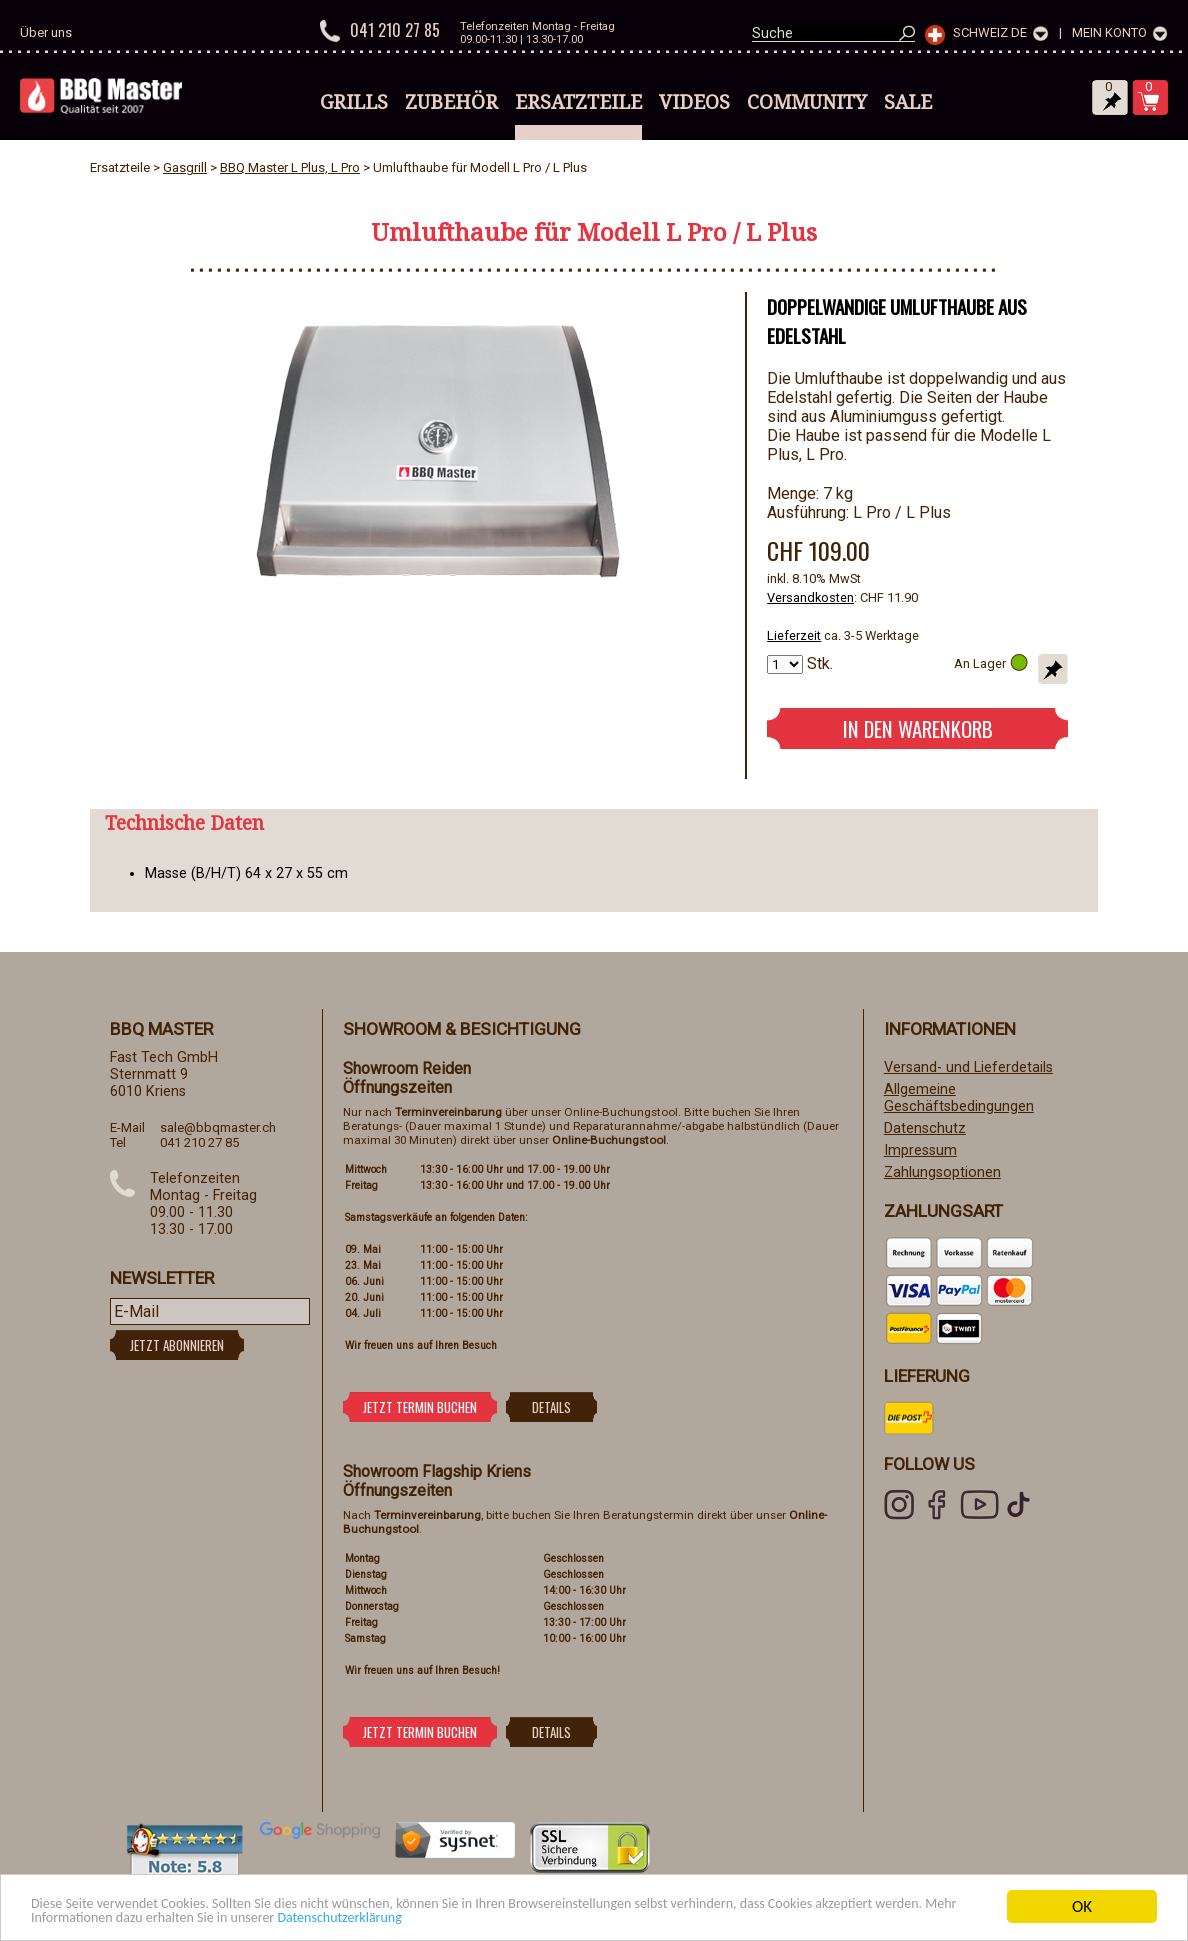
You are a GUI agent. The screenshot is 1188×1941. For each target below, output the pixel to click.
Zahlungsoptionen (942, 1172)
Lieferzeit (794, 635)
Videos (694, 102)
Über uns (46, 32)
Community (807, 102)
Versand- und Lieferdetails (968, 1067)
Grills (354, 102)
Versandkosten (810, 597)
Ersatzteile (578, 102)
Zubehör (451, 102)
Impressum (920, 1150)
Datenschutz (925, 1128)
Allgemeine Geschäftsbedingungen (959, 1098)
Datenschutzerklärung (580, 1916)
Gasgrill (185, 167)
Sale (908, 102)
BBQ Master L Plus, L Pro (290, 167)
